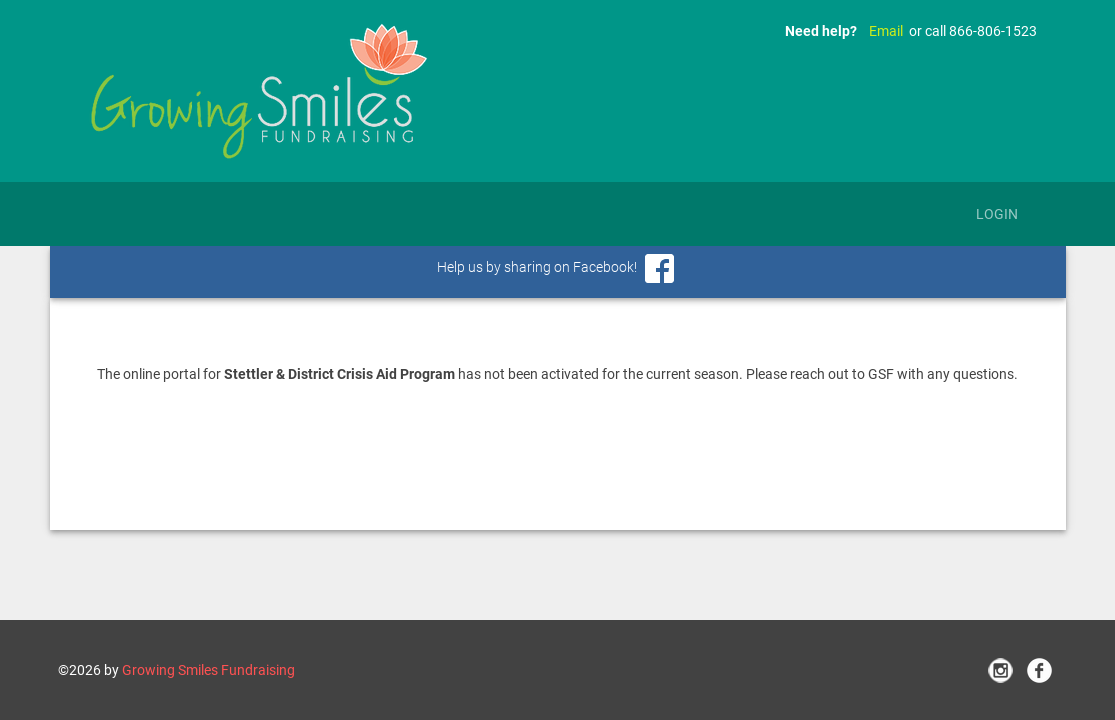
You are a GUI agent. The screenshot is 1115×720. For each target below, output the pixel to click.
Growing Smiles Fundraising (208, 670)
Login (997, 214)
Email (886, 31)
